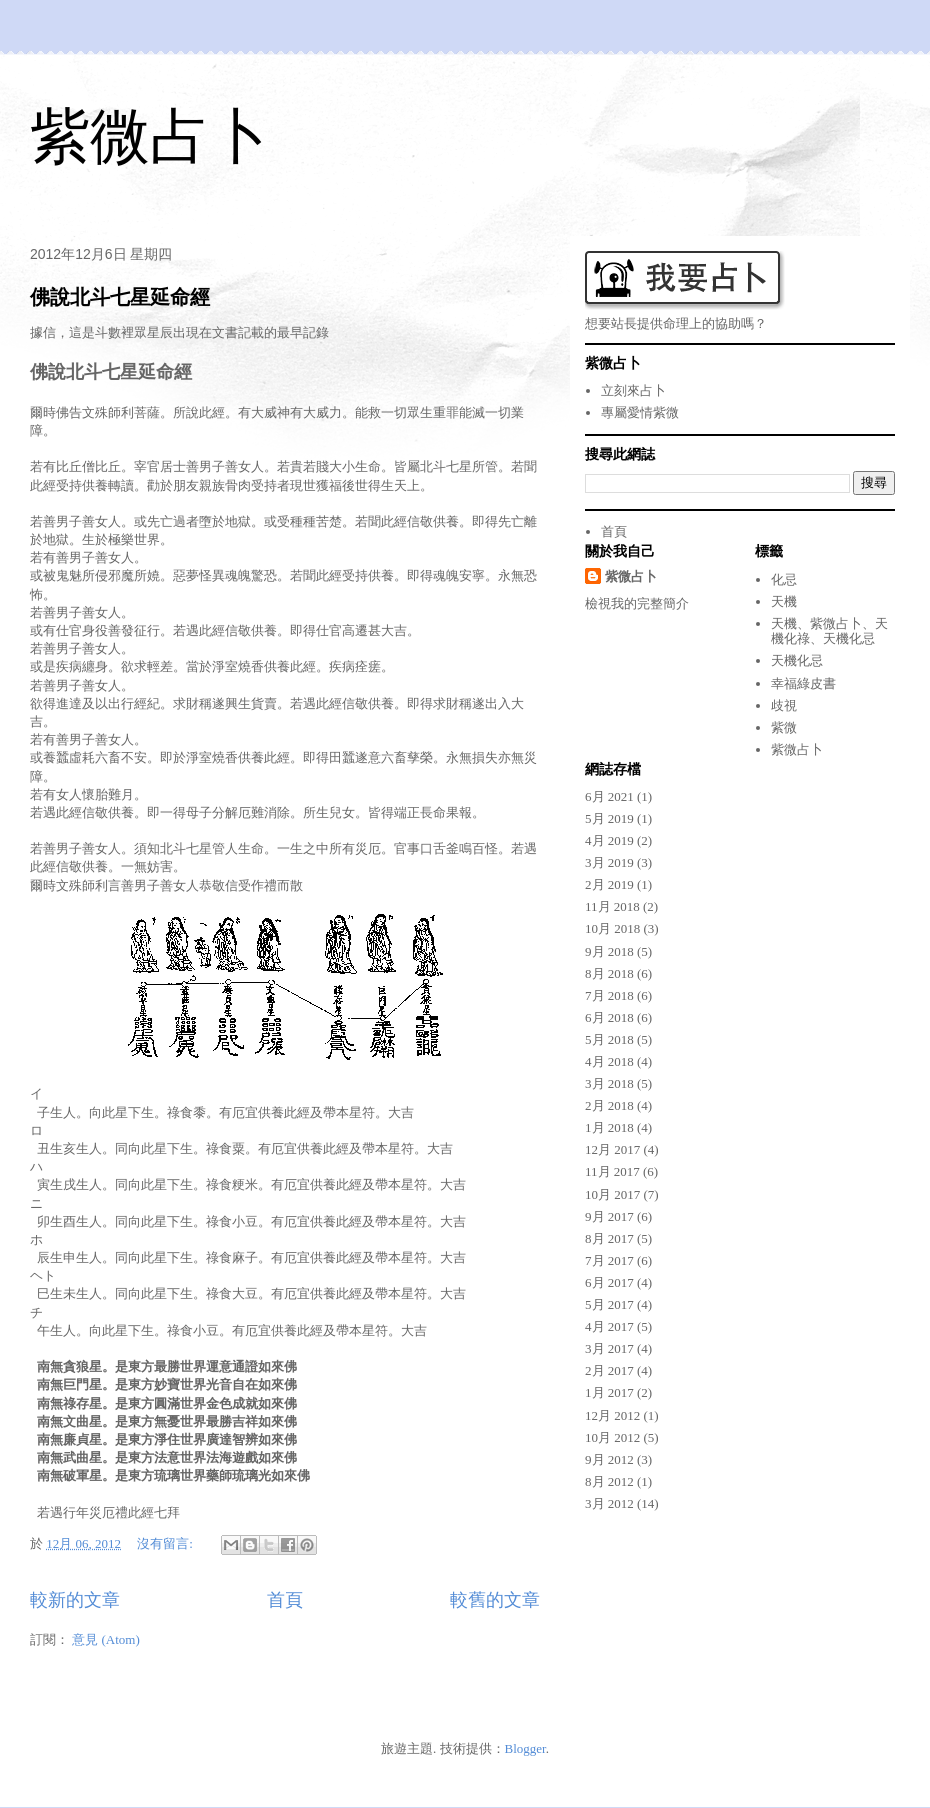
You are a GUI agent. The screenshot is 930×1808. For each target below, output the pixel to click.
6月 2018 (609, 1017)
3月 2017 (609, 1348)
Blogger (525, 1748)
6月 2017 (609, 1282)
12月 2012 (612, 1415)
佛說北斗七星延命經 (120, 297)
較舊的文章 (495, 1600)
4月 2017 (609, 1326)
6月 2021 (609, 796)
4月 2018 (609, 1061)
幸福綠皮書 (803, 683)
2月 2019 (609, 884)
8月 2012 (609, 1481)
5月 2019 (609, 818)
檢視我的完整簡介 (637, 603)
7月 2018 (609, 995)
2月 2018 (609, 1105)
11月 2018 (612, 906)
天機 (784, 601)
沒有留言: (166, 1543)
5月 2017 (609, 1304)
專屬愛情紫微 (640, 412)
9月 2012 (609, 1459)
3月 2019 (609, 862)
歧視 (784, 705)
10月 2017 (612, 1194)
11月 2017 (612, 1171)
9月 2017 (609, 1216)
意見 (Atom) (106, 1639)
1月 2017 (609, 1392)
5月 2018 (609, 1039)
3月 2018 (609, 1083)
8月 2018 (609, 973)
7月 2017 (609, 1260)
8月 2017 (609, 1238)
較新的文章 (75, 1600)
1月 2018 (609, 1127)
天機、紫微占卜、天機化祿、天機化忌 (829, 631)
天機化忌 (797, 660)
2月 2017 (609, 1370)
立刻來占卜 (633, 390)
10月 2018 (612, 928)
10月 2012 (612, 1437)
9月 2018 (609, 951)
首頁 (285, 1600)
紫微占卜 (150, 136)
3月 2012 (609, 1503)
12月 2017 (612, 1149)
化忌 (784, 579)
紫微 (784, 727)
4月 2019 (609, 840)
